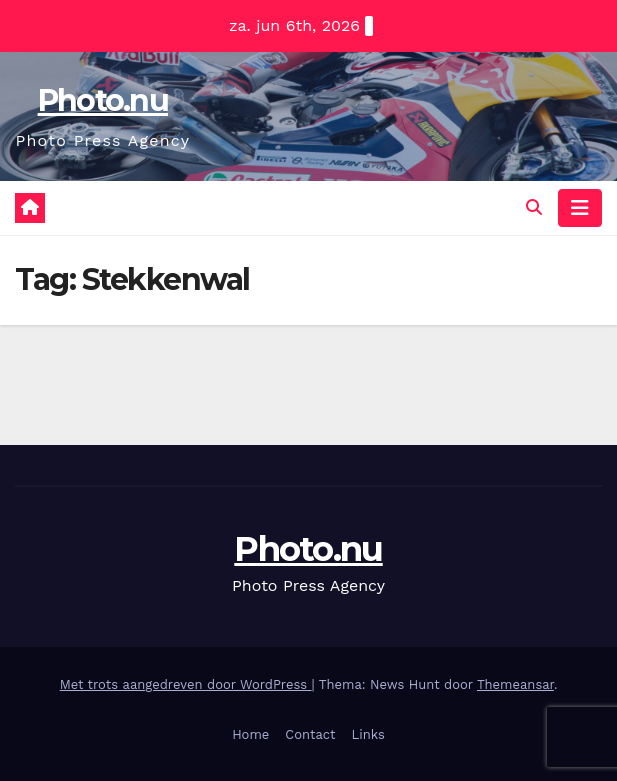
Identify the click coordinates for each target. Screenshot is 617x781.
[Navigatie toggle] (580, 208)
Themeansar (515, 684)
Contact (310, 734)
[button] (534, 207)
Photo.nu (103, 100)
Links (368, 734)
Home (250, 734)
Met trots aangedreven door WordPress (186, 684)
